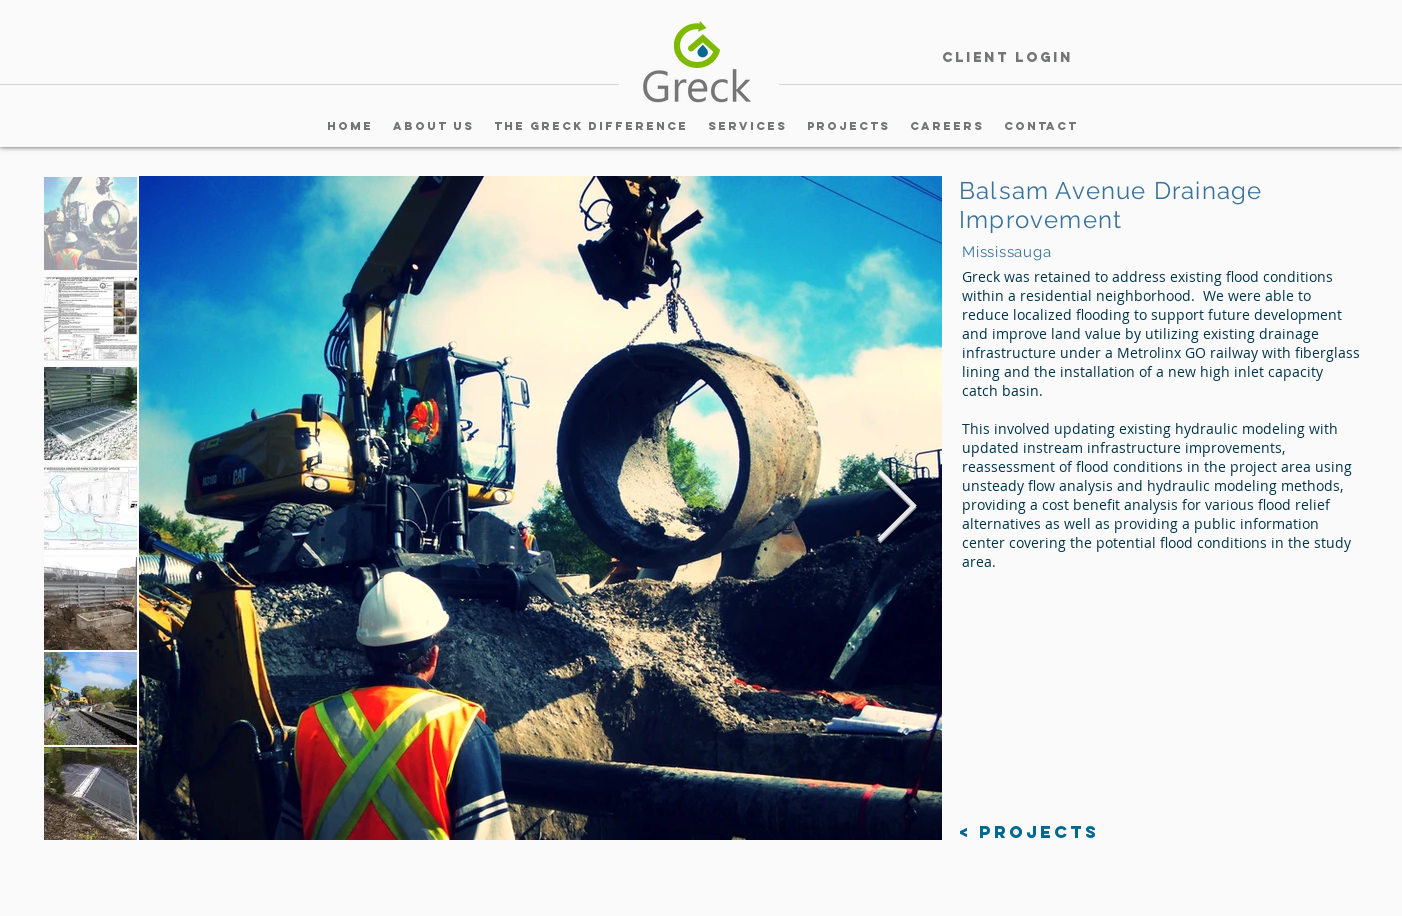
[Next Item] (896, 508)
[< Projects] (1029, 832)
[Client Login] (1007, 58)
